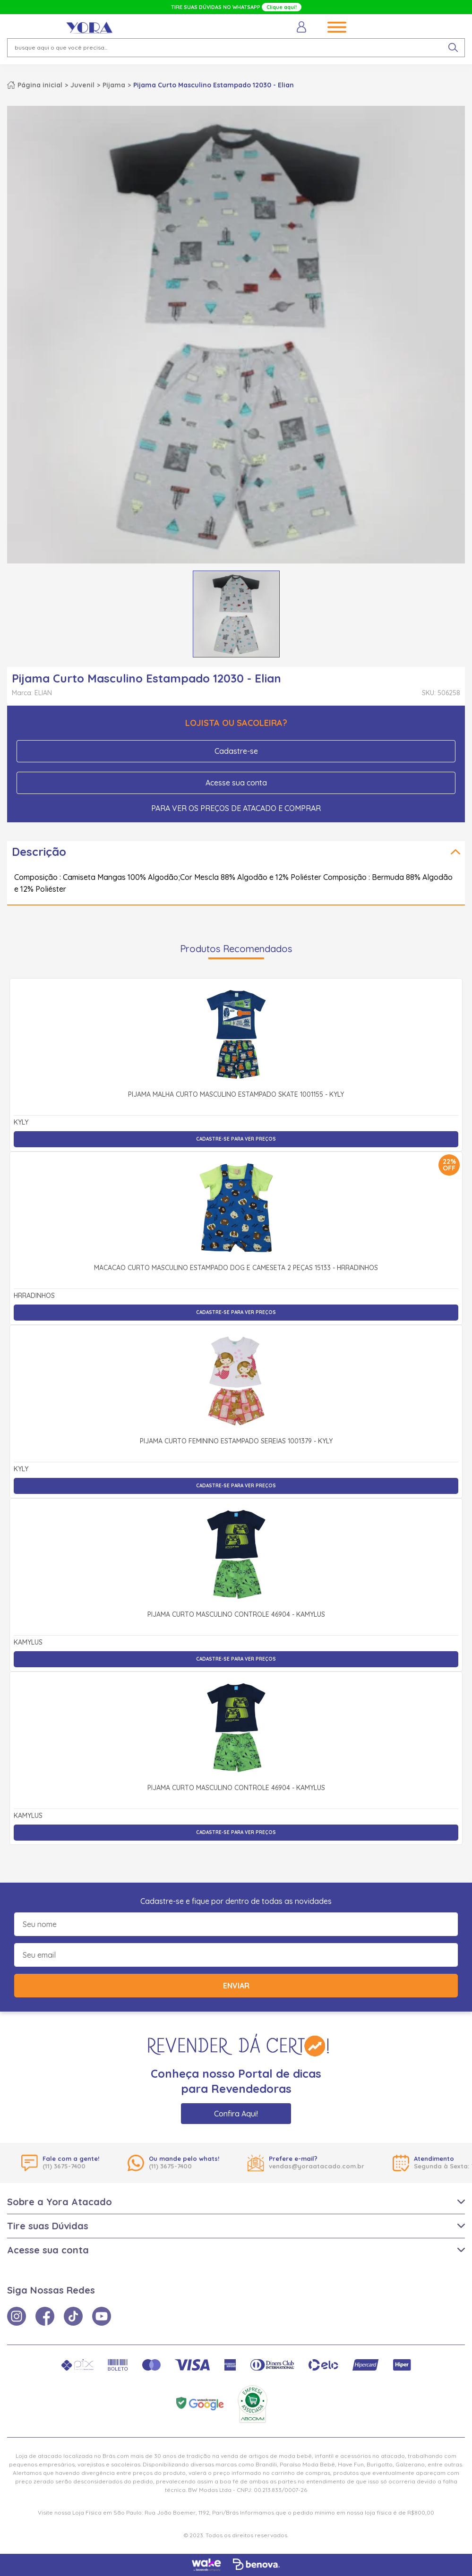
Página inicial (39, 85)
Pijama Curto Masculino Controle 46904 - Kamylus (236, 1615)
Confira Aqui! (236, 2113)
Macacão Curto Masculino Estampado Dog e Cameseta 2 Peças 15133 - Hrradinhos (236, 1268)
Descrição (39, 851)
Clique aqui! (281, 7)
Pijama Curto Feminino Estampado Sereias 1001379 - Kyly (236, 1441)
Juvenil (82, 85)
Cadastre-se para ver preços (236, 1139)
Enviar (236, 1985)
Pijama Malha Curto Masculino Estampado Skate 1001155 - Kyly (236, 1095)
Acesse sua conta (236, 782)
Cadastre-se (236, 751)
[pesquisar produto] (453, 47)
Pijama (114, 85)
